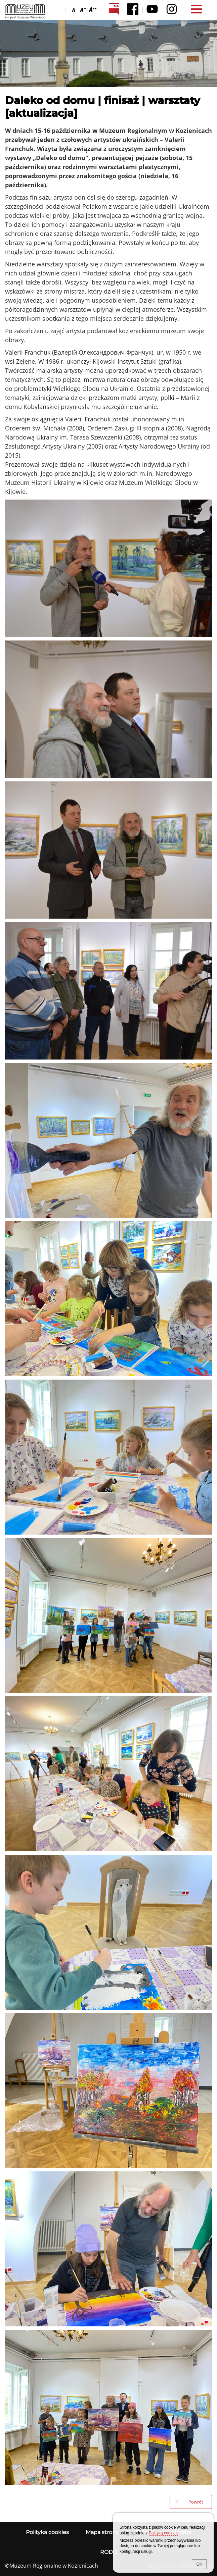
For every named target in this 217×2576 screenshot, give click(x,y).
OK (199, 2564)
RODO (108, 2552)
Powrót (195, 2502)
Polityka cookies (47, 2532)
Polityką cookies (163, 2533)
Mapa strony (102, 2532)
